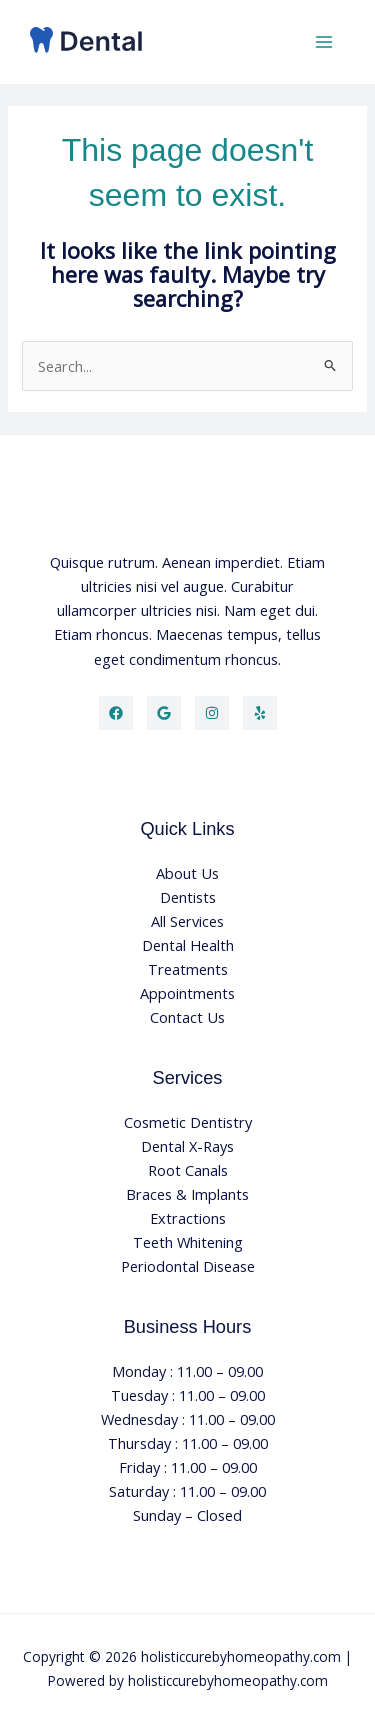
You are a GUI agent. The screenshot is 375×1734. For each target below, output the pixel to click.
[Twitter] (164, 713)
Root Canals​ (188, 1170)
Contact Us (187, 1017)
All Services (187, 921)
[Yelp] (260, 713)
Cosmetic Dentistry (188, 1122)
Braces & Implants (187, 1194)
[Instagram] (212, 713)
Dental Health (188, 945)
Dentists (188, 897)
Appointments (187, 993)
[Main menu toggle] (324, 42)
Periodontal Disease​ (188, 1266)
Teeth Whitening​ (188, 1242)
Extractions (188, 1218)
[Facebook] (116, 713)
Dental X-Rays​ (187, 1146)
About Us (187, 873)
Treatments (188, 969)
